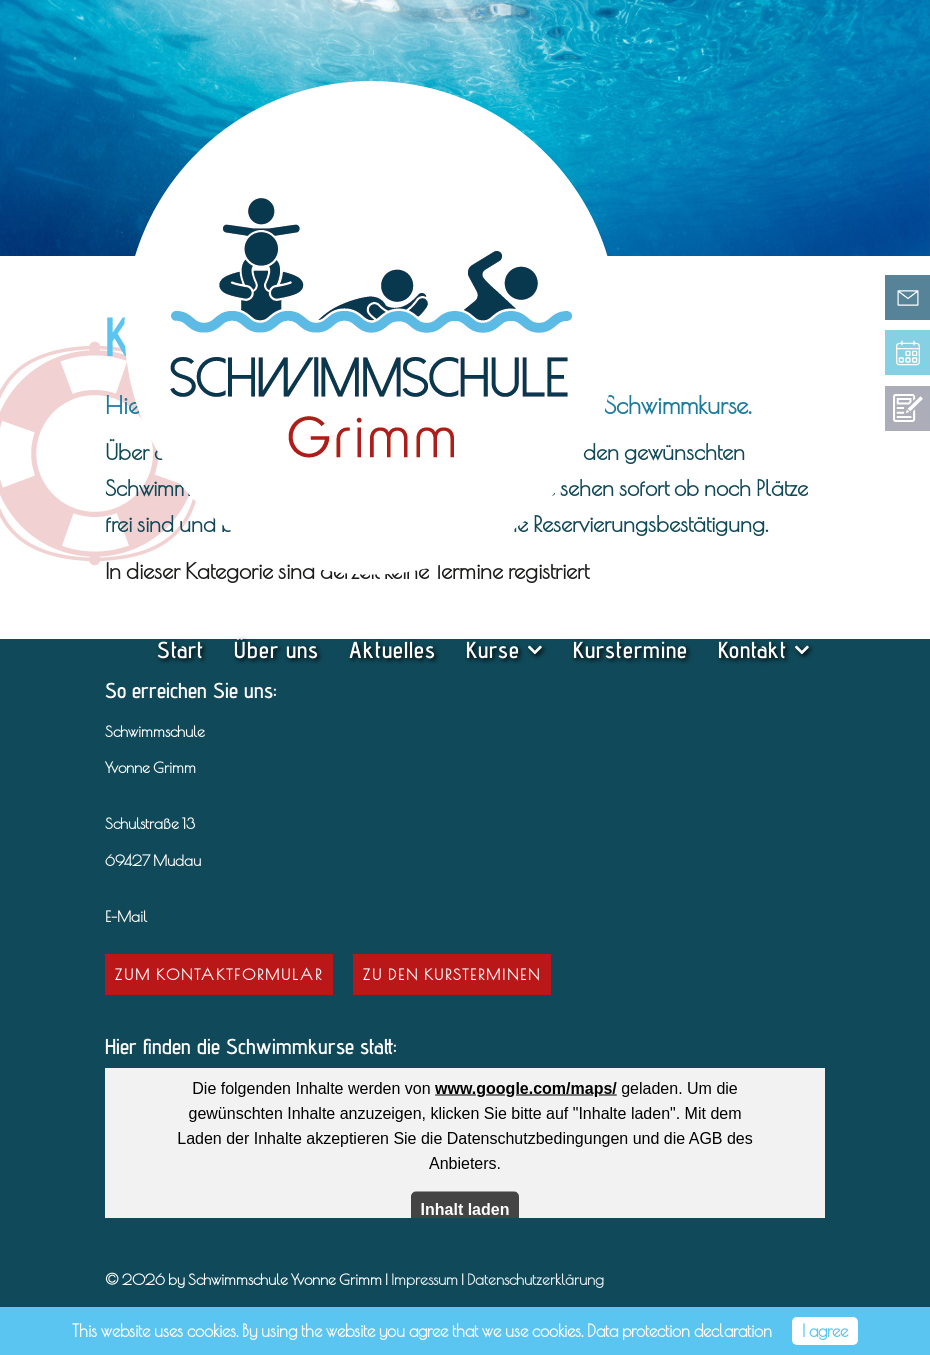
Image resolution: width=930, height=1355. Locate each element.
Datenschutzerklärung (535, 1279)
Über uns (276, 649)
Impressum (424, 1279)
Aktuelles (392, 649)
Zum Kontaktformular (219, 974)
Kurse (493, 649)
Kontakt (752, 649)
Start (180, 649)
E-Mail (126, 916)
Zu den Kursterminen (452, 974)
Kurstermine (630, 649)
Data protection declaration (679, 1330)
